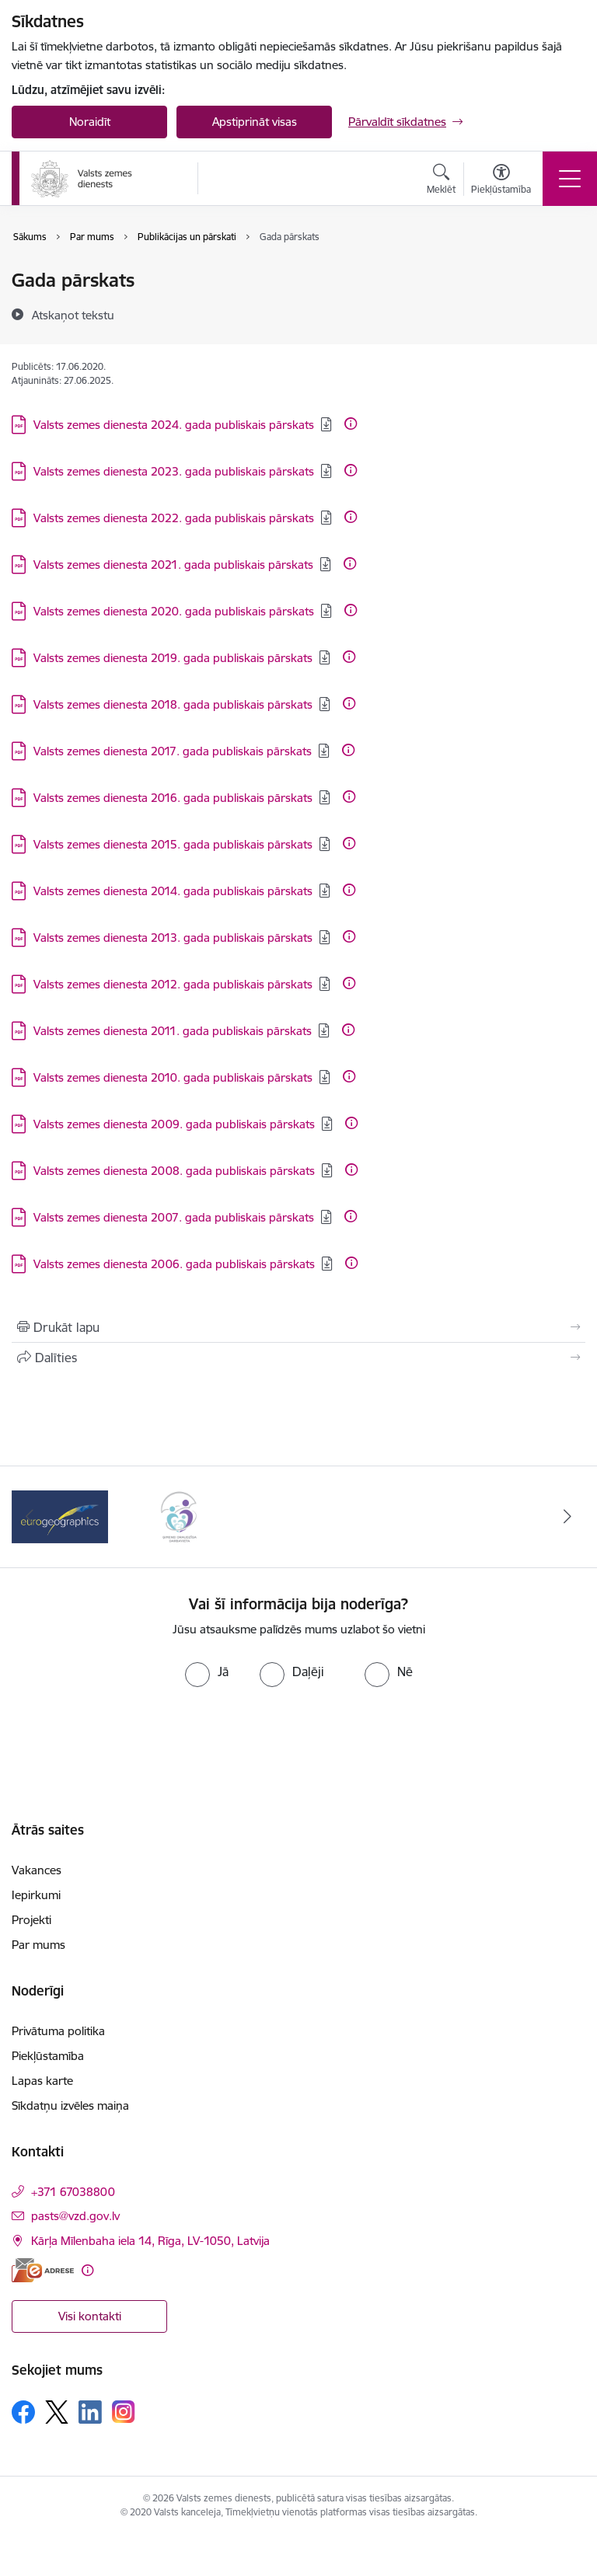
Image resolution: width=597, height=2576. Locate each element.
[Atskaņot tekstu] (73, 314)
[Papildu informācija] (350, 423)
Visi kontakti (89, 2316)
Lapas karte (42, 2080)
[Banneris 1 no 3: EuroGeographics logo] (60, 1515)
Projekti (31, 1919)
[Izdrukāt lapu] (298, 1327)
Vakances (36, 1870)
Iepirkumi (36, 1895)
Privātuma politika (58, 2031)
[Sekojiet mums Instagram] (123, 2411)
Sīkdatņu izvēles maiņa (70, 2105)
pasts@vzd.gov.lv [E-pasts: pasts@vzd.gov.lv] (75, 2215)
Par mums (38, 1944)
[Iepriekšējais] (30, 1517)
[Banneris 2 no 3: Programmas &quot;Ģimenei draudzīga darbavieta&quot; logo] (179, 1515)
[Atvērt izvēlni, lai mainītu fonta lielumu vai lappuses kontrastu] (501, 181)
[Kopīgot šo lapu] (298, 1357)
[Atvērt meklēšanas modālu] (441, 181)
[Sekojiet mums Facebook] (23, 2412)
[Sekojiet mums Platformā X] (56, 2412)
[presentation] (298, 1745)
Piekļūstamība (48, 2055)
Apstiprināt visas (254, 121)
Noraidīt (89, 121)
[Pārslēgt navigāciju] (570, 179)
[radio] (207, 1671)
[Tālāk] (567, 1517)
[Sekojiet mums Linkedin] (90, 2412)
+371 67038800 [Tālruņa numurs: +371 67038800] (73, 2191)
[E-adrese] (43, 2270)
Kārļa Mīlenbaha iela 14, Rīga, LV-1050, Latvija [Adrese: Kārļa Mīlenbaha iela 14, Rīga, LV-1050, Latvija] (150, 2240)
